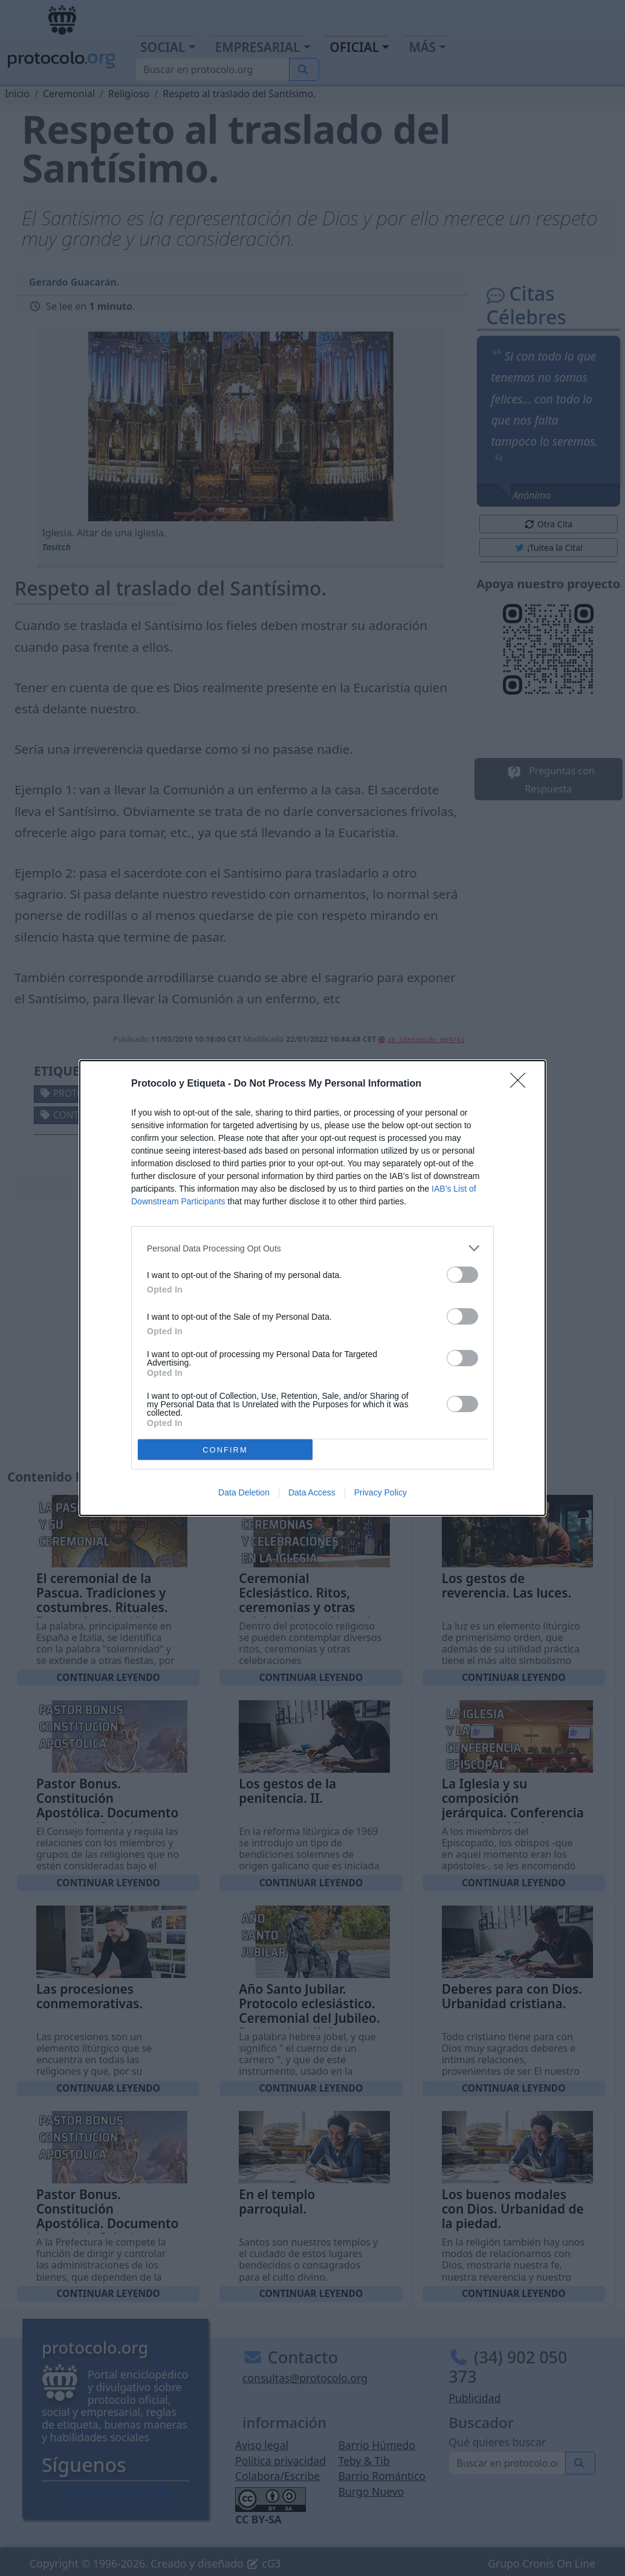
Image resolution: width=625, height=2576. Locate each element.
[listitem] (312, 1248)
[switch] (462, 1275)
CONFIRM (225, 1449)
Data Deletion (244, 1492)
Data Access (311, 1492)
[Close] (521, 1084)
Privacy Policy (380, 1492)
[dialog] (312, 1288)
